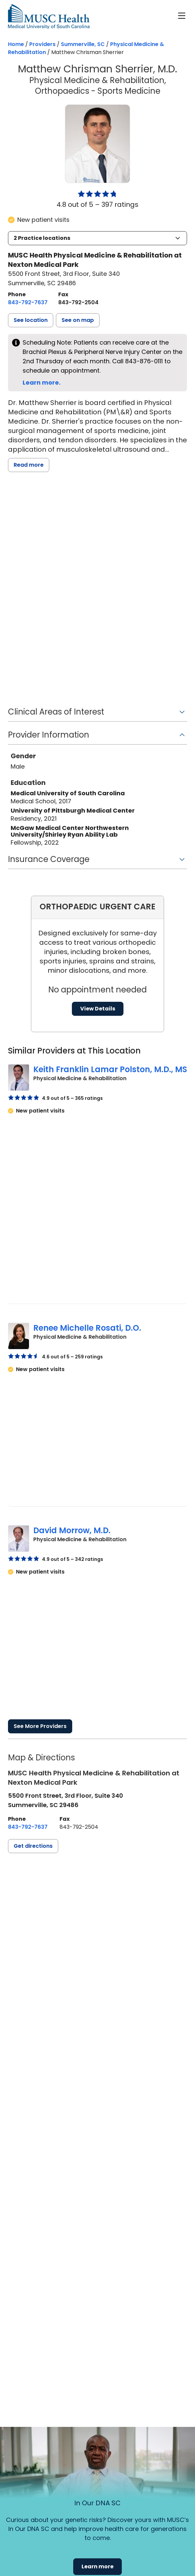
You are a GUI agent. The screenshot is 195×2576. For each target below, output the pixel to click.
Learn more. (42, 382)
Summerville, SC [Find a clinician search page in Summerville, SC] (83, 44)
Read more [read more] (29, 465)
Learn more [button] (97, 2566)
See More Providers (40, 1726)
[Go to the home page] (49, 16)
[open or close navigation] (181, 15)
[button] (97, 238)
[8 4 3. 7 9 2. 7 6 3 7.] (28, 303)
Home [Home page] (16, 44)
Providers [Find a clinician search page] (42, 44)
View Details (97, 1008)
